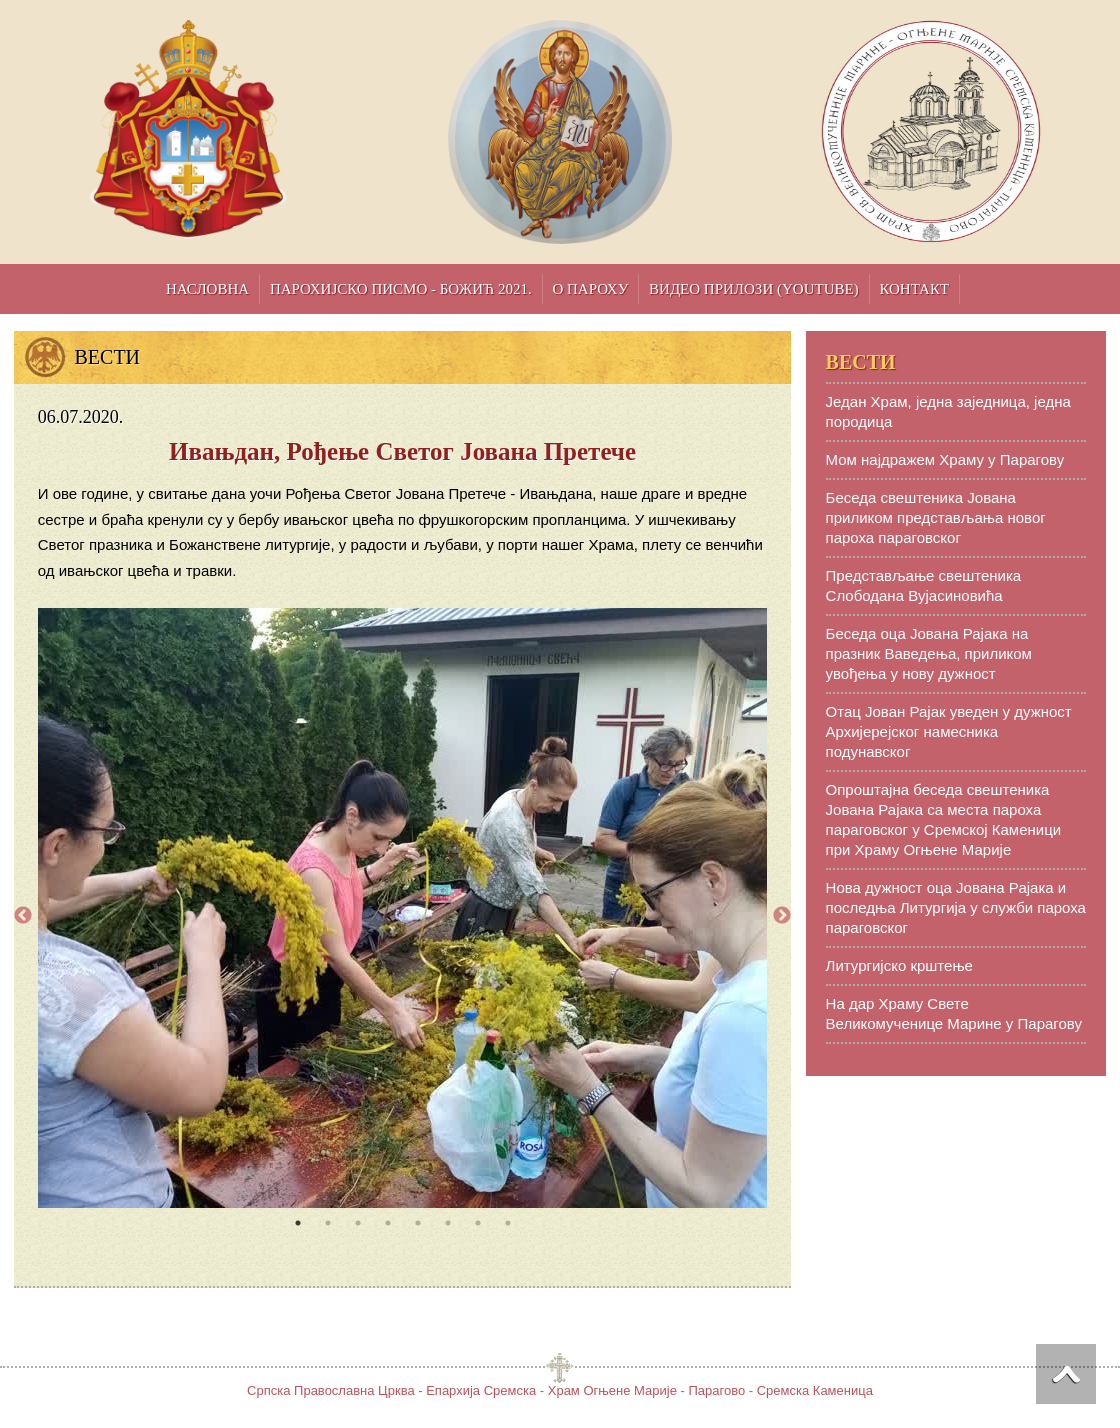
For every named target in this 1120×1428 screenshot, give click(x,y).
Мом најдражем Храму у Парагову (945, 459)
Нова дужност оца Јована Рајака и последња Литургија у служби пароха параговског (956, 907)
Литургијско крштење (899, 965)
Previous (23, 916)
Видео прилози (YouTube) (754, 289)
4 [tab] (388, 1223)
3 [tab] (358, 1223)
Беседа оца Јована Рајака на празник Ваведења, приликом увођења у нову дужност (929, 653)
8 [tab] (508, 1223)
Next (782, 916)
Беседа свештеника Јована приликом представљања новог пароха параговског (936, 517)
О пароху (590, 289)
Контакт (914, 289)
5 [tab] (418, 1223)
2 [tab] (328, 1223)
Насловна (207, 289)
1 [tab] (298, 1223)
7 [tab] (478, 1223)
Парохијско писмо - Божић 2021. (401, 289)
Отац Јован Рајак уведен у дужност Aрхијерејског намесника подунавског (949, 731)
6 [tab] (448, 1223)
